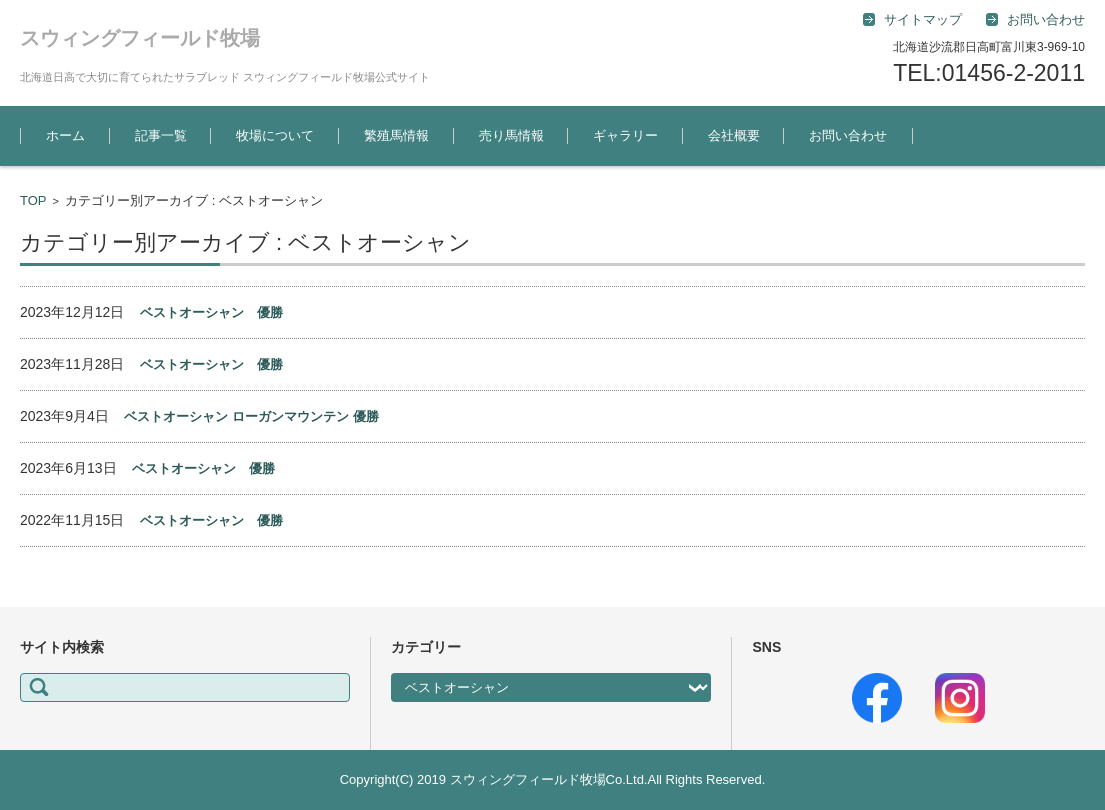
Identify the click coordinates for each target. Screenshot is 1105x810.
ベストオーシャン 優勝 (211, 312)
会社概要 (734, 135)
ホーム (65, 135)
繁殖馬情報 (396, 135)
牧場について (275, 135)
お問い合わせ (848, 135)
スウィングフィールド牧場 (140, 38)
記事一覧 (161, 135)
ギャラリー (625, 135)
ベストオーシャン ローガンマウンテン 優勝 (251, 416)
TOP (33, 200)
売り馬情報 (511, 135)
